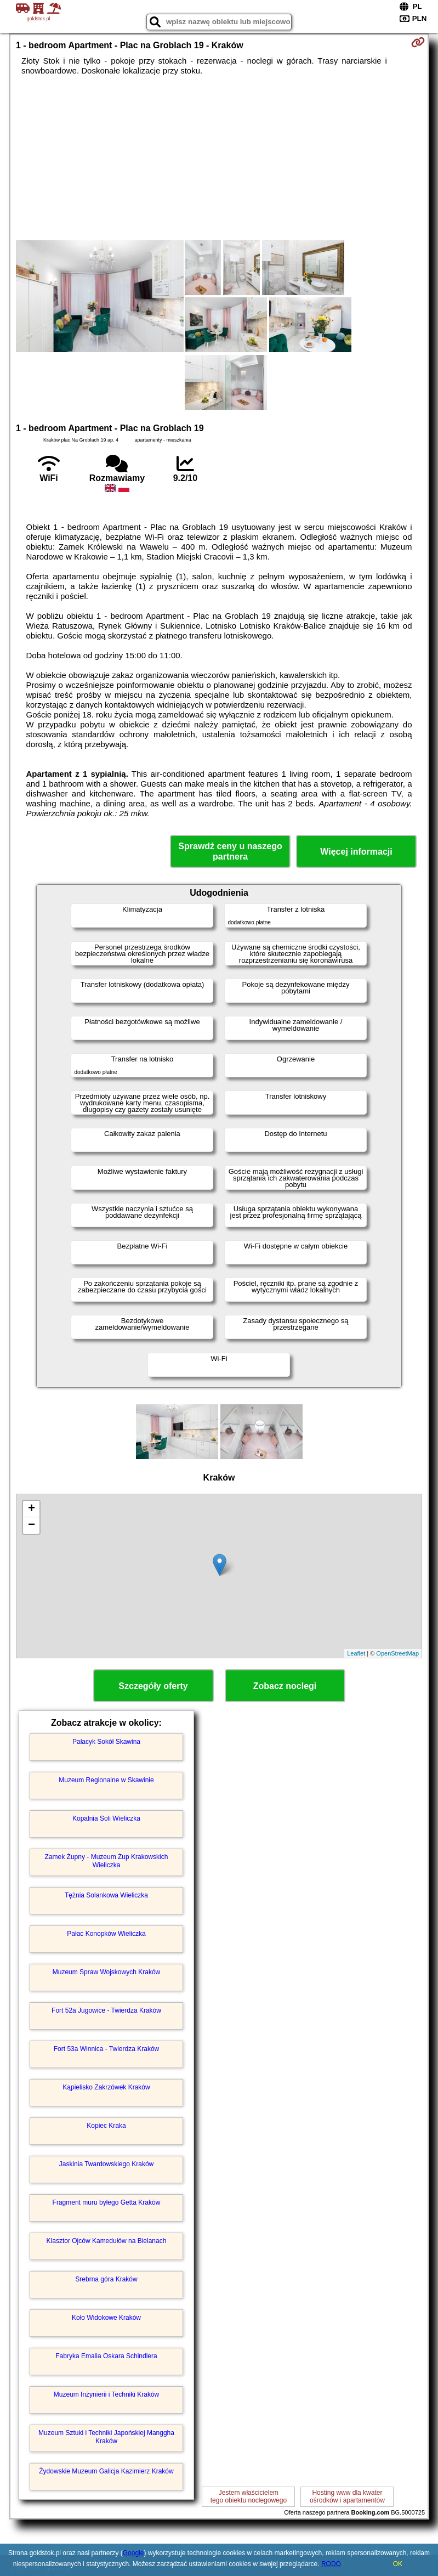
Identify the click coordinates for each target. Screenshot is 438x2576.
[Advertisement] (219, 158)
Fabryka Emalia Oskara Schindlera (106, 2356)
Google (133, 2553)
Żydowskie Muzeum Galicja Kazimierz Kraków (106, 2471)
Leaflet (356, 1653)
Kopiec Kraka (106, 2125)
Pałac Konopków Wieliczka (106, 1933)
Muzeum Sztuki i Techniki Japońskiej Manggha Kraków (106, 2436)
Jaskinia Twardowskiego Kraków (106, 2164)
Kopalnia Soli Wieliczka (106, 1818)
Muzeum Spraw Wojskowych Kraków (107, 1972)
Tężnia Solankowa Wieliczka (106, 1895)
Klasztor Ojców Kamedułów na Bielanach (107, 2241)
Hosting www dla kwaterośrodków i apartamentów (347, 2496)
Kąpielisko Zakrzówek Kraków (106, 2087)
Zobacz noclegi (285, 1686)
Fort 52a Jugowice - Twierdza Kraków (106, 2010)
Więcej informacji (356, 851)
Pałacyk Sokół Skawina (106, 1741)
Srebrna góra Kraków (106, 2279)
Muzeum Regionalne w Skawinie (106, 1780)
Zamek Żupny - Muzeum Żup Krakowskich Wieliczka (106, 1860)
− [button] (31, 1525)
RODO (331, 2564)
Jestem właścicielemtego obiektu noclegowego (249, 2496)
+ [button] (31, 1509)
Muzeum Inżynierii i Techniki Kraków (107, 2394)
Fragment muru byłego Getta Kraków (107, 2202)
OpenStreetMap (397, 1653)
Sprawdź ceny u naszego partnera (230, 851)
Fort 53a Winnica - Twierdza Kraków (107, 2049)
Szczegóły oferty (152, 1686)
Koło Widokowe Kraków (106, 2317)
